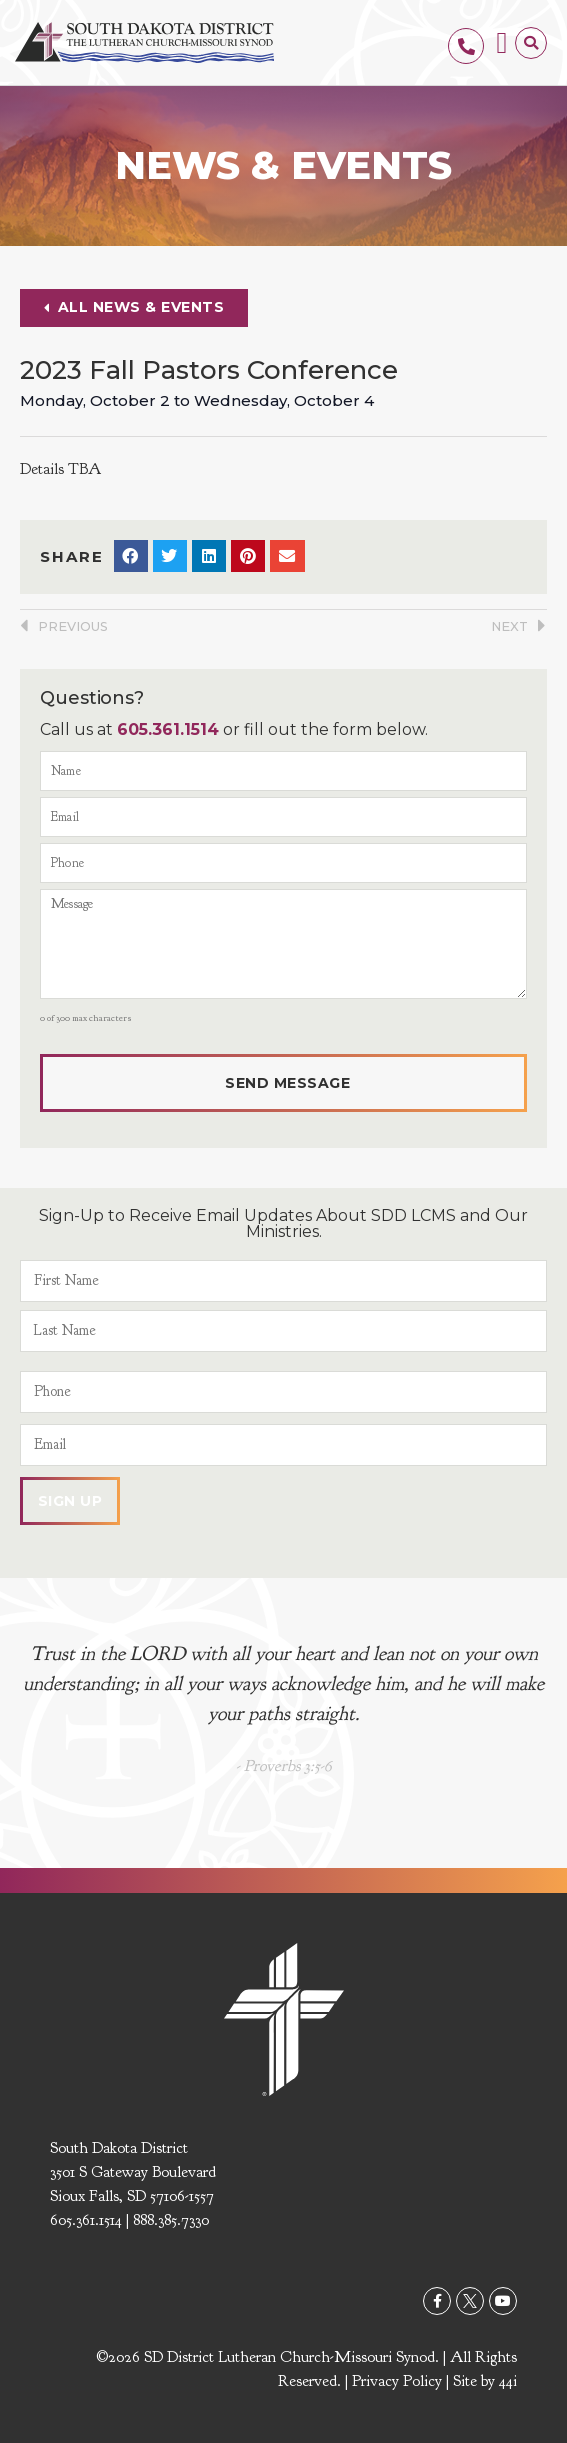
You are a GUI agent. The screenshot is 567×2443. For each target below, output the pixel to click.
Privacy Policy (397, 2381)
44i (508, 2381)
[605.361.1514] (466, 46)
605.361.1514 (168, 729)
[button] (502, 42)
